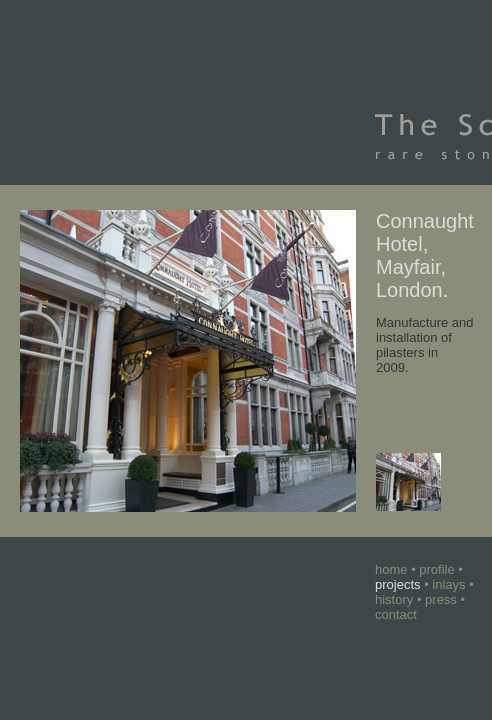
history (394, 599)
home (391, 569)
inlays (448, 584)
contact (396, 614)
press (441, 599)
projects (398, 584)
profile (436, 569)
